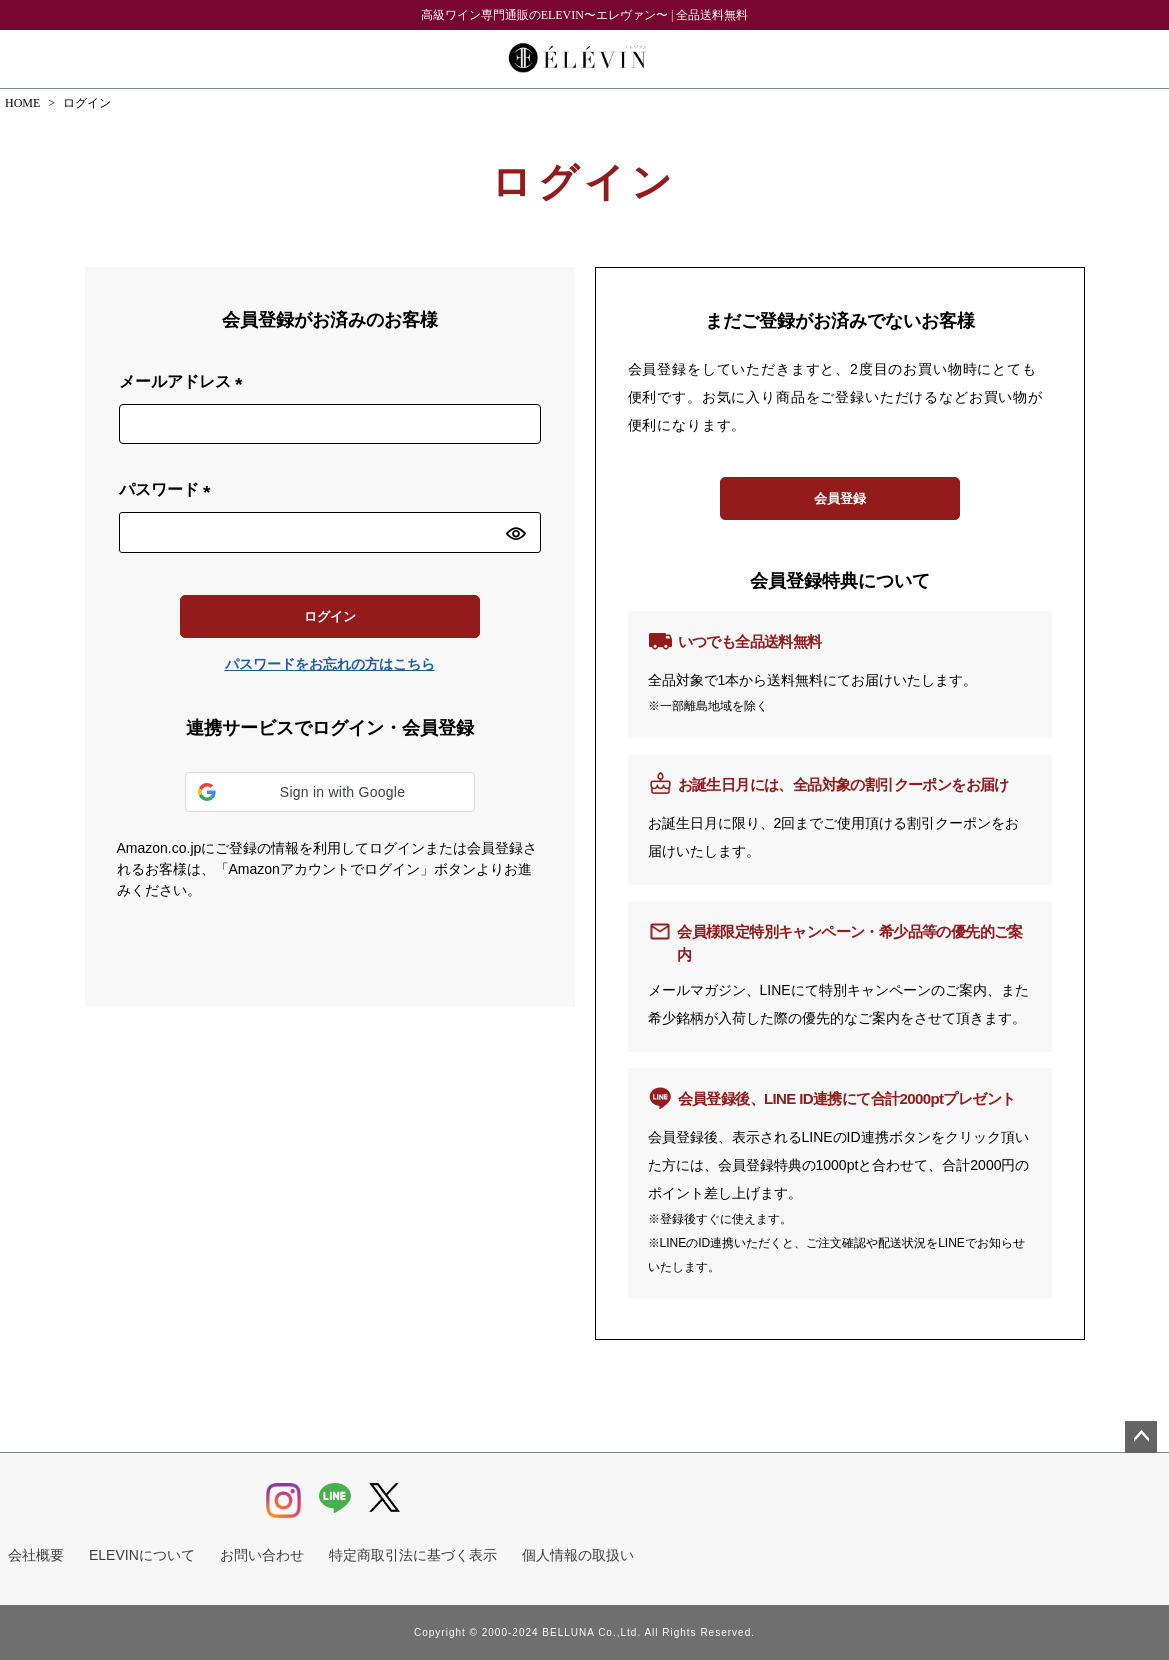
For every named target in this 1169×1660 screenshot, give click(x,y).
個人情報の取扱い (578, 1555)
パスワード (169, 490)
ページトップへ (1141, 1437)
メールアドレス (185, 382)
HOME (22, 103)
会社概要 (36, 1555)
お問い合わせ (262, 1555)
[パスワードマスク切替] (520, 532)
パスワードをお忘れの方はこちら (330, 664)
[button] (330, 792)
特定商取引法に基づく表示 (413, 1555)
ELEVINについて (142, 1555)
